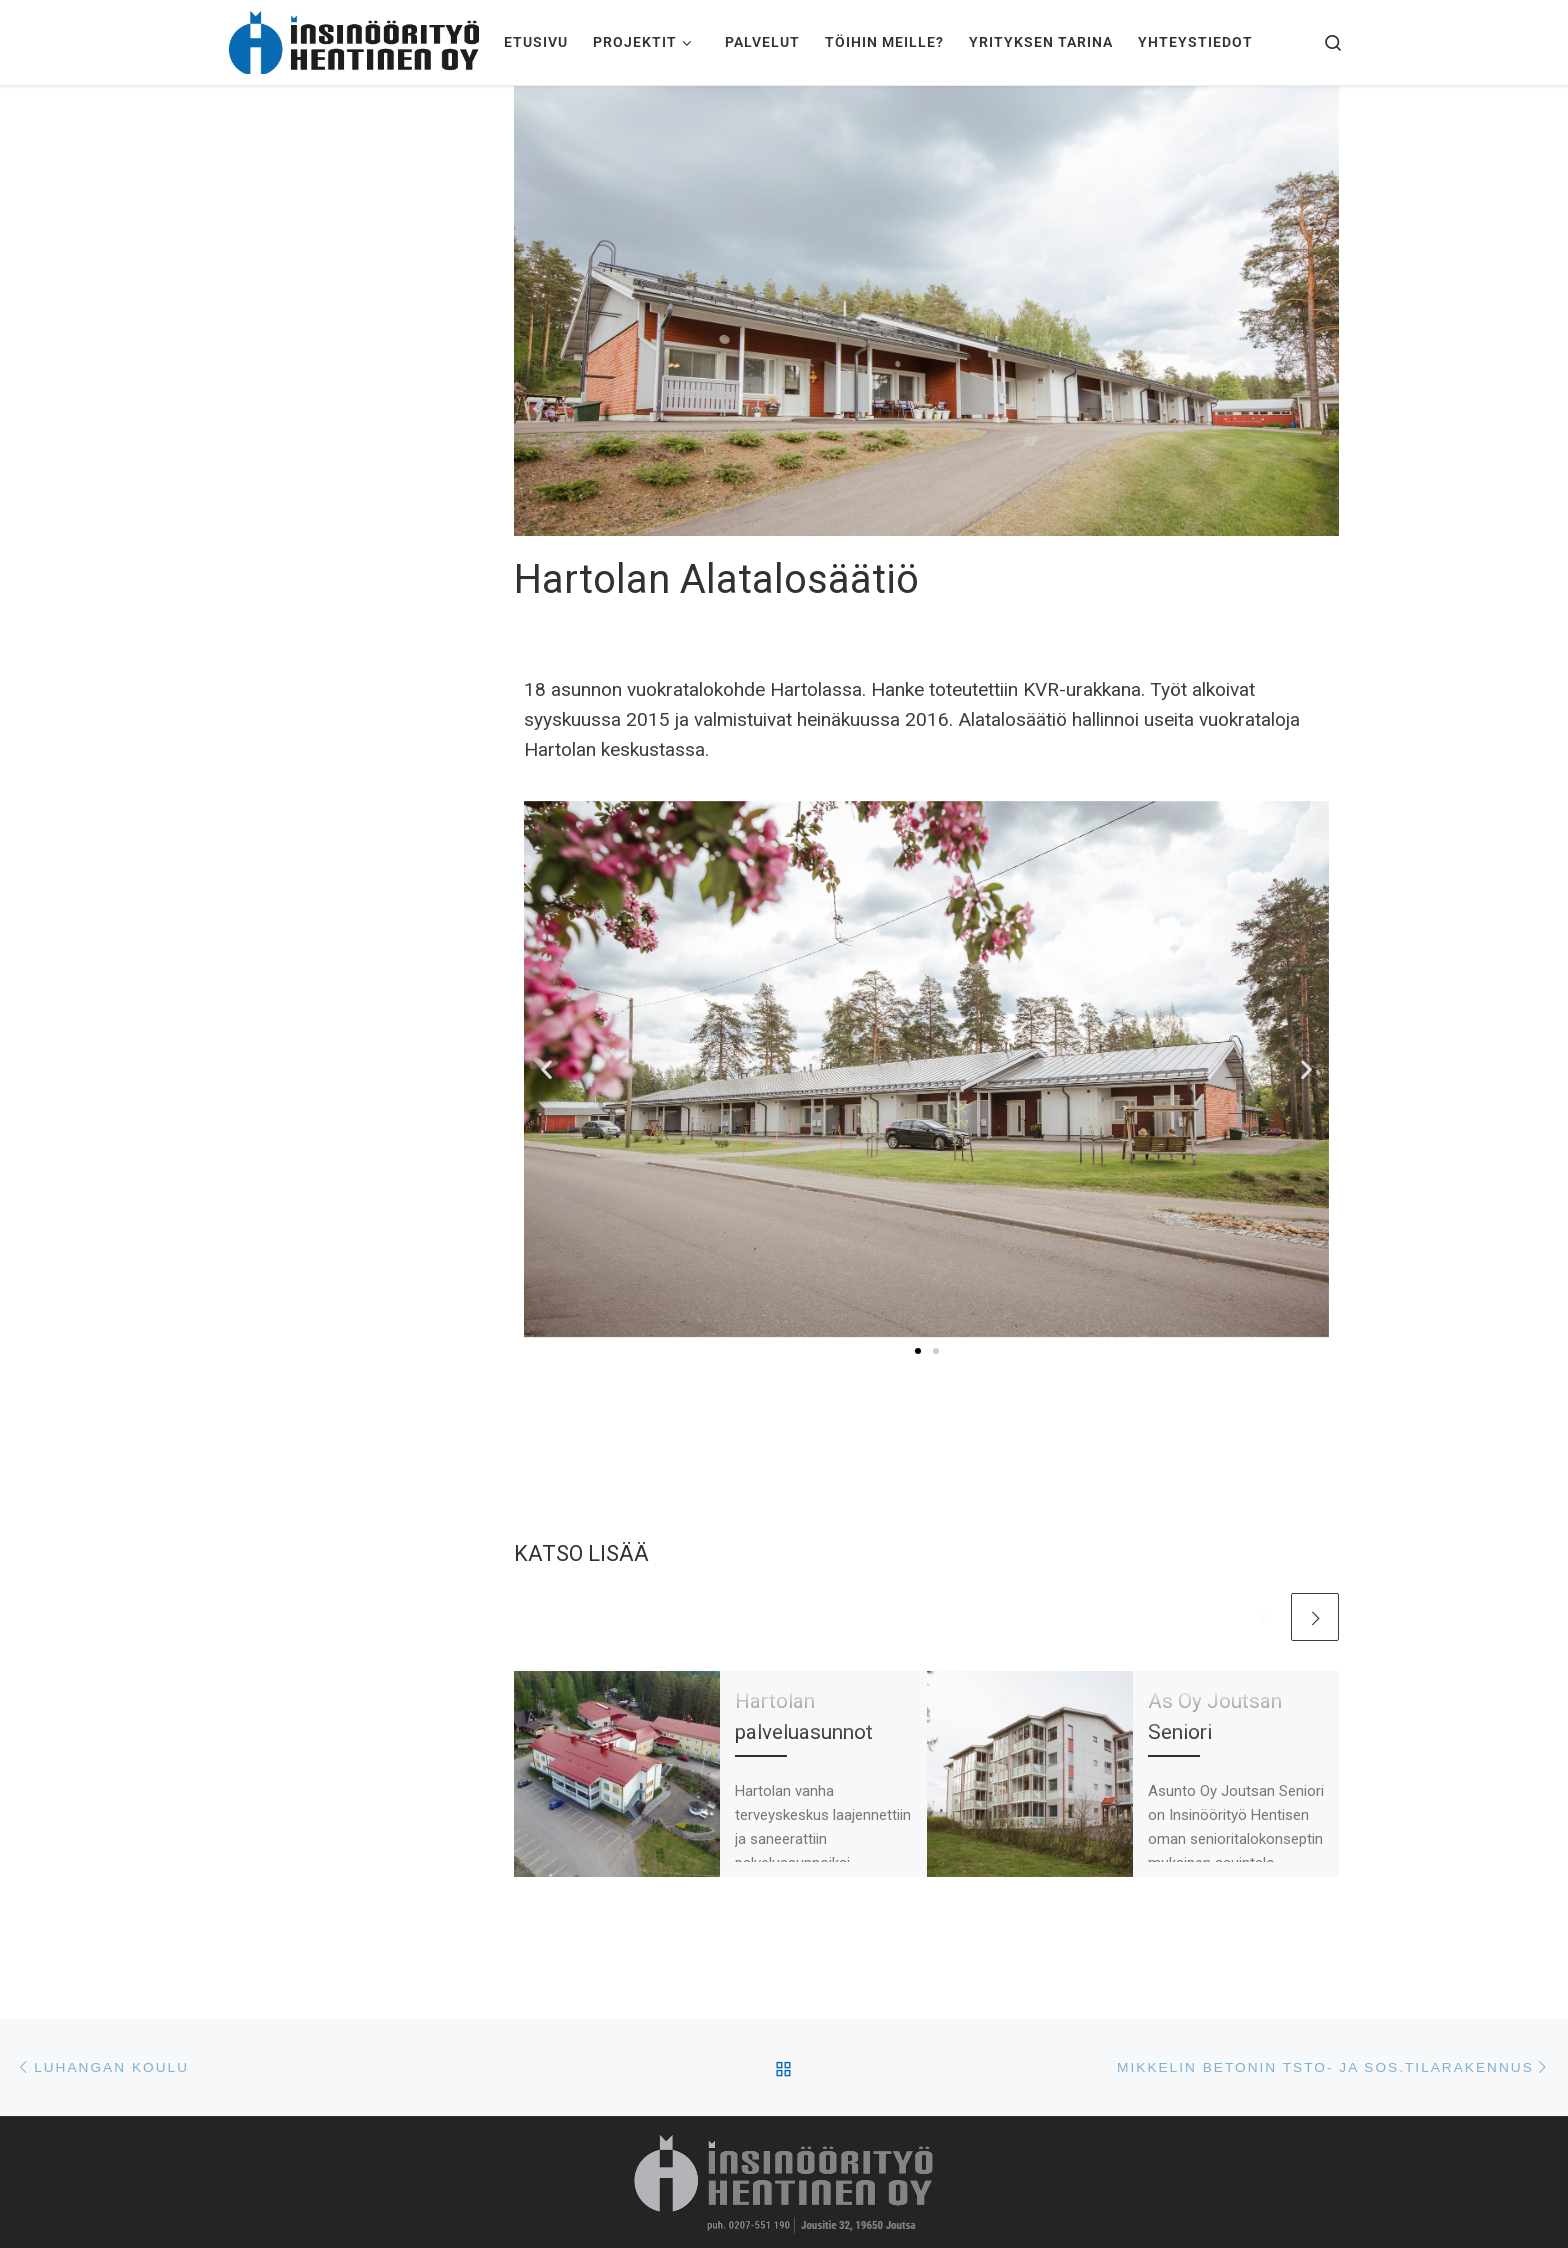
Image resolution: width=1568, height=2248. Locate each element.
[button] (546, 1069)
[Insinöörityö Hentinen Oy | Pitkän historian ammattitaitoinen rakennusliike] (354, 39)
